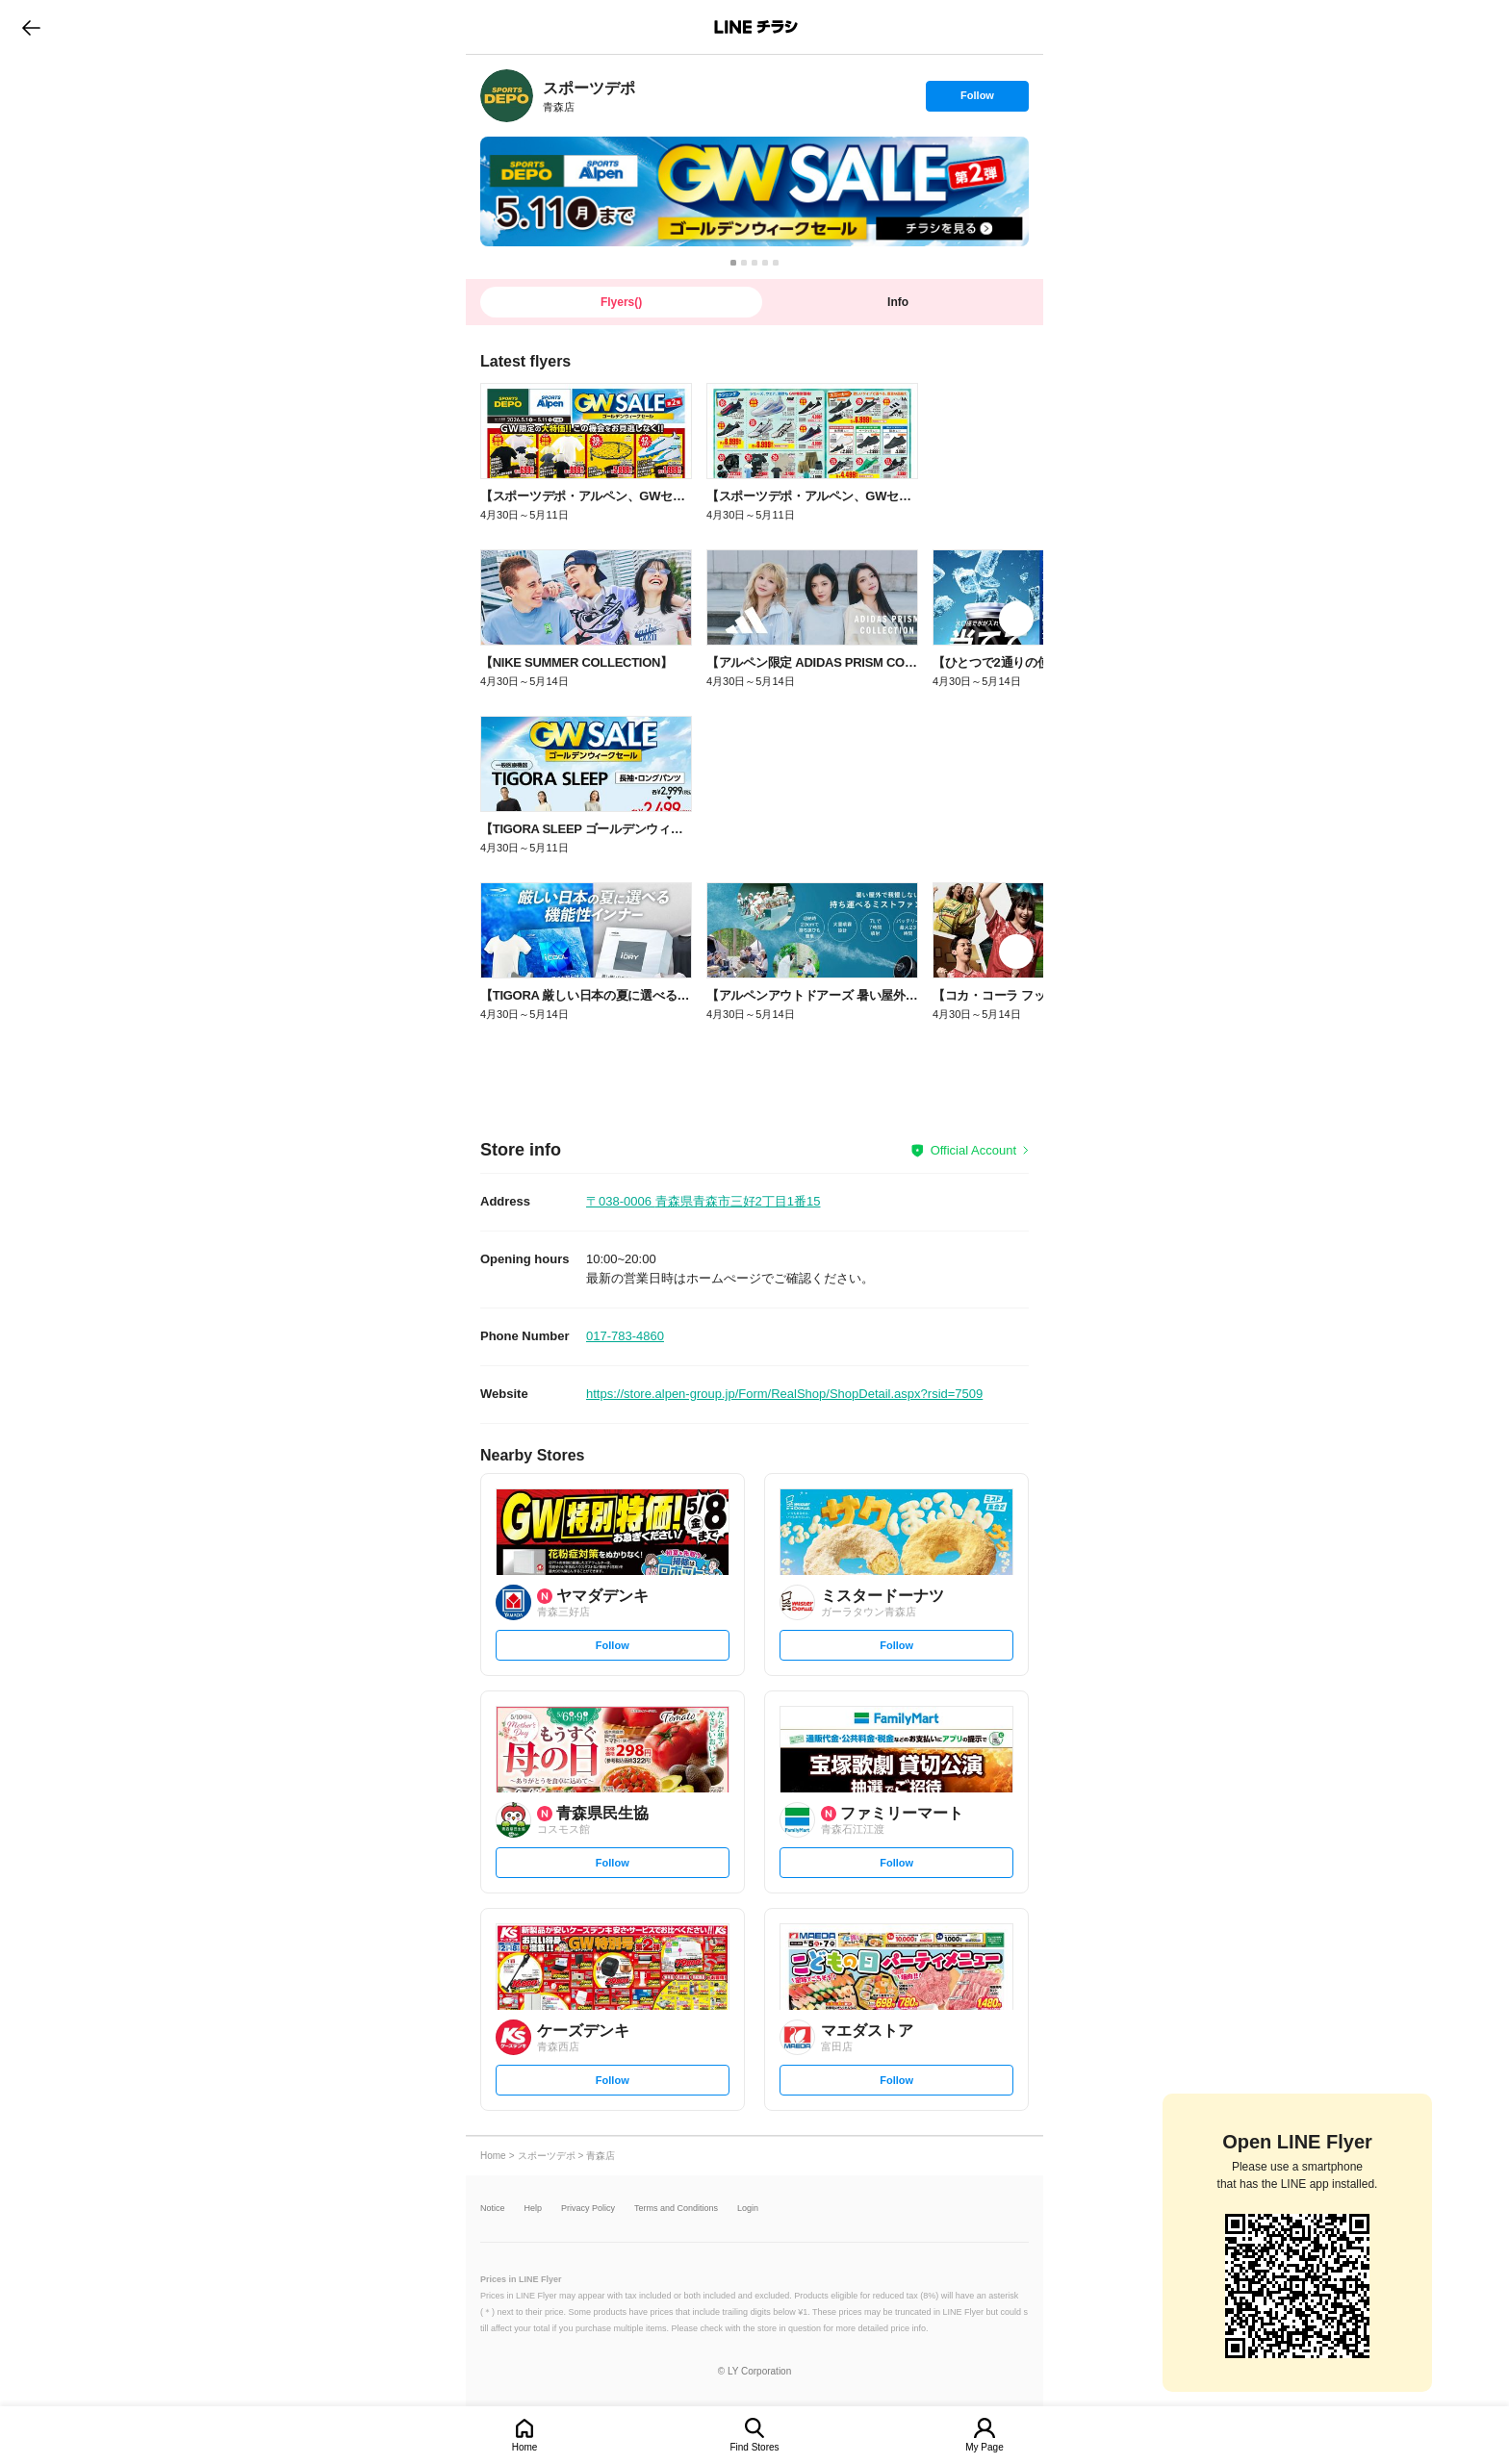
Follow (976, 100)
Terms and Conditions (676, 2208)
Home (525, 2447)
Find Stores (754, 2447)
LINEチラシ (756, 27)
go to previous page (31, 27)
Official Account (973, 1150)
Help (533, 2208)
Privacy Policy (588, 2208)
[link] (506, 95)
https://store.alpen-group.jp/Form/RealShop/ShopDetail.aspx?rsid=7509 (784, 1393)
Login (747, 2208)
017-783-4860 (625, 1336)
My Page (984, 2447)
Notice (492, 2208)
